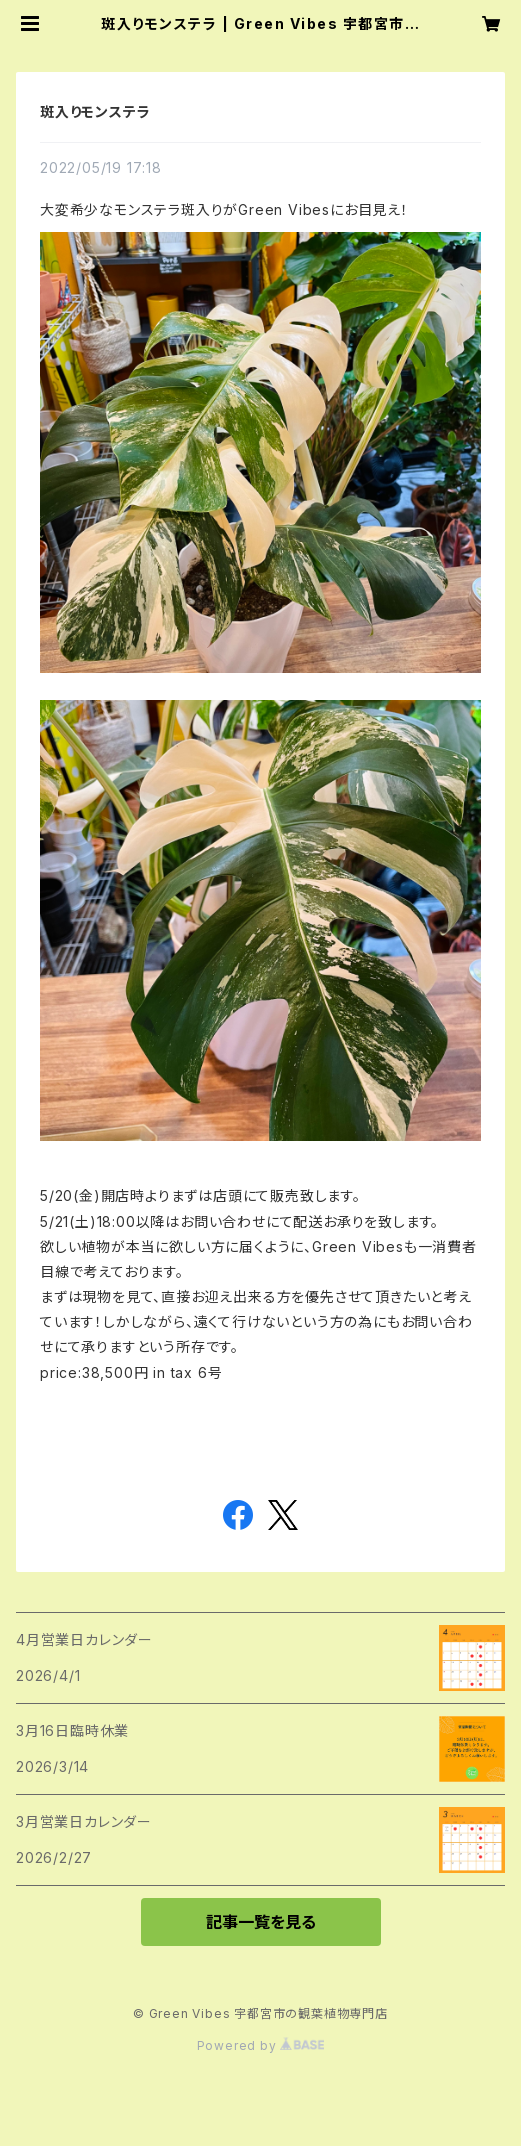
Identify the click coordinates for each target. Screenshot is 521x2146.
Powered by (261, 2045)
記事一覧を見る (261, 1922)
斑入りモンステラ (95, 111)
